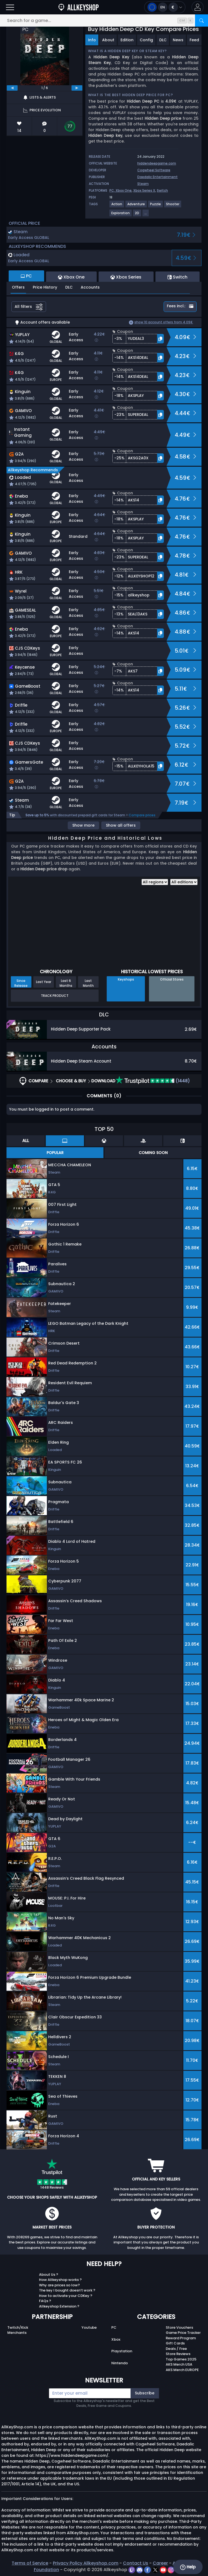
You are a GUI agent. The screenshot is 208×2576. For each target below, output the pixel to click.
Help (188, 2567)
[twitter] (156, 2569)
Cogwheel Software (153, 170)
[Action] (117, 206)
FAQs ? (45, 2300)
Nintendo (119, 2363)
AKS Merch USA (179, 2364)
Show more (83, 825)
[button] (197, 7)
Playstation (121, 2351)
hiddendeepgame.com (156, 163)
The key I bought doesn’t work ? (67, 2290)
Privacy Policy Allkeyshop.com (85, 2563)
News (178, 40)
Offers (18, 287)
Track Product (55, 995)
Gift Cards (175, 2343)
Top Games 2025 (181, 2359)
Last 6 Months (66, 983)
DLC (163, 40)
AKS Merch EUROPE (182, 2369)
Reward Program (181, 2338)
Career (160, 2563)
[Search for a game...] (104, 20)
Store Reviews (178, 2353)
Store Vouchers (179, 2327)
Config (146, 40)
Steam (143, 183)
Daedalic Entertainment (157, 177)
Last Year (43, 981)
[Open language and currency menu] (165, 7)
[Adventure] (136, 206)
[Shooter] (173, 206)
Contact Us (135, 2563)
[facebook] (148, 2569)
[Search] (201, 20)
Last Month (88, 983)
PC (113, 2327)
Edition (127, 40)
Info (92, 40)
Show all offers (121, 825)
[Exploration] (120, 215)
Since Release (21, 983)
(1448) (152, 1081)
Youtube (89, 2327)
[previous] (12, 88)
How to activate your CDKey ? (65, 2295)
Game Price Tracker (183, 2332)
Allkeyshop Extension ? (59, 2306)
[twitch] (132, 2569)
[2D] (137, 215)
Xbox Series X (144, 190)
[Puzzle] (155, 206)
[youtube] (164, 2569)
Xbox (115, 2339)
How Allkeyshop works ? (60, 2279)
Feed (194, 40)
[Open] (10, 7)
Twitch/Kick (17, 2327)
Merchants (17, 2332)
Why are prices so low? (59, 2285)
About (108, 40)
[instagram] (171, 2569)
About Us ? (48, 2274)
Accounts (90, 287)
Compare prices (142, 815)
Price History (45, 287)
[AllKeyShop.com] (78, 7)
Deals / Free (176, 2348)
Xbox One (124, 190)
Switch (162, 190)
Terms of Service (30, 2563)
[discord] (140, 2569)
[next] (77, 88)
